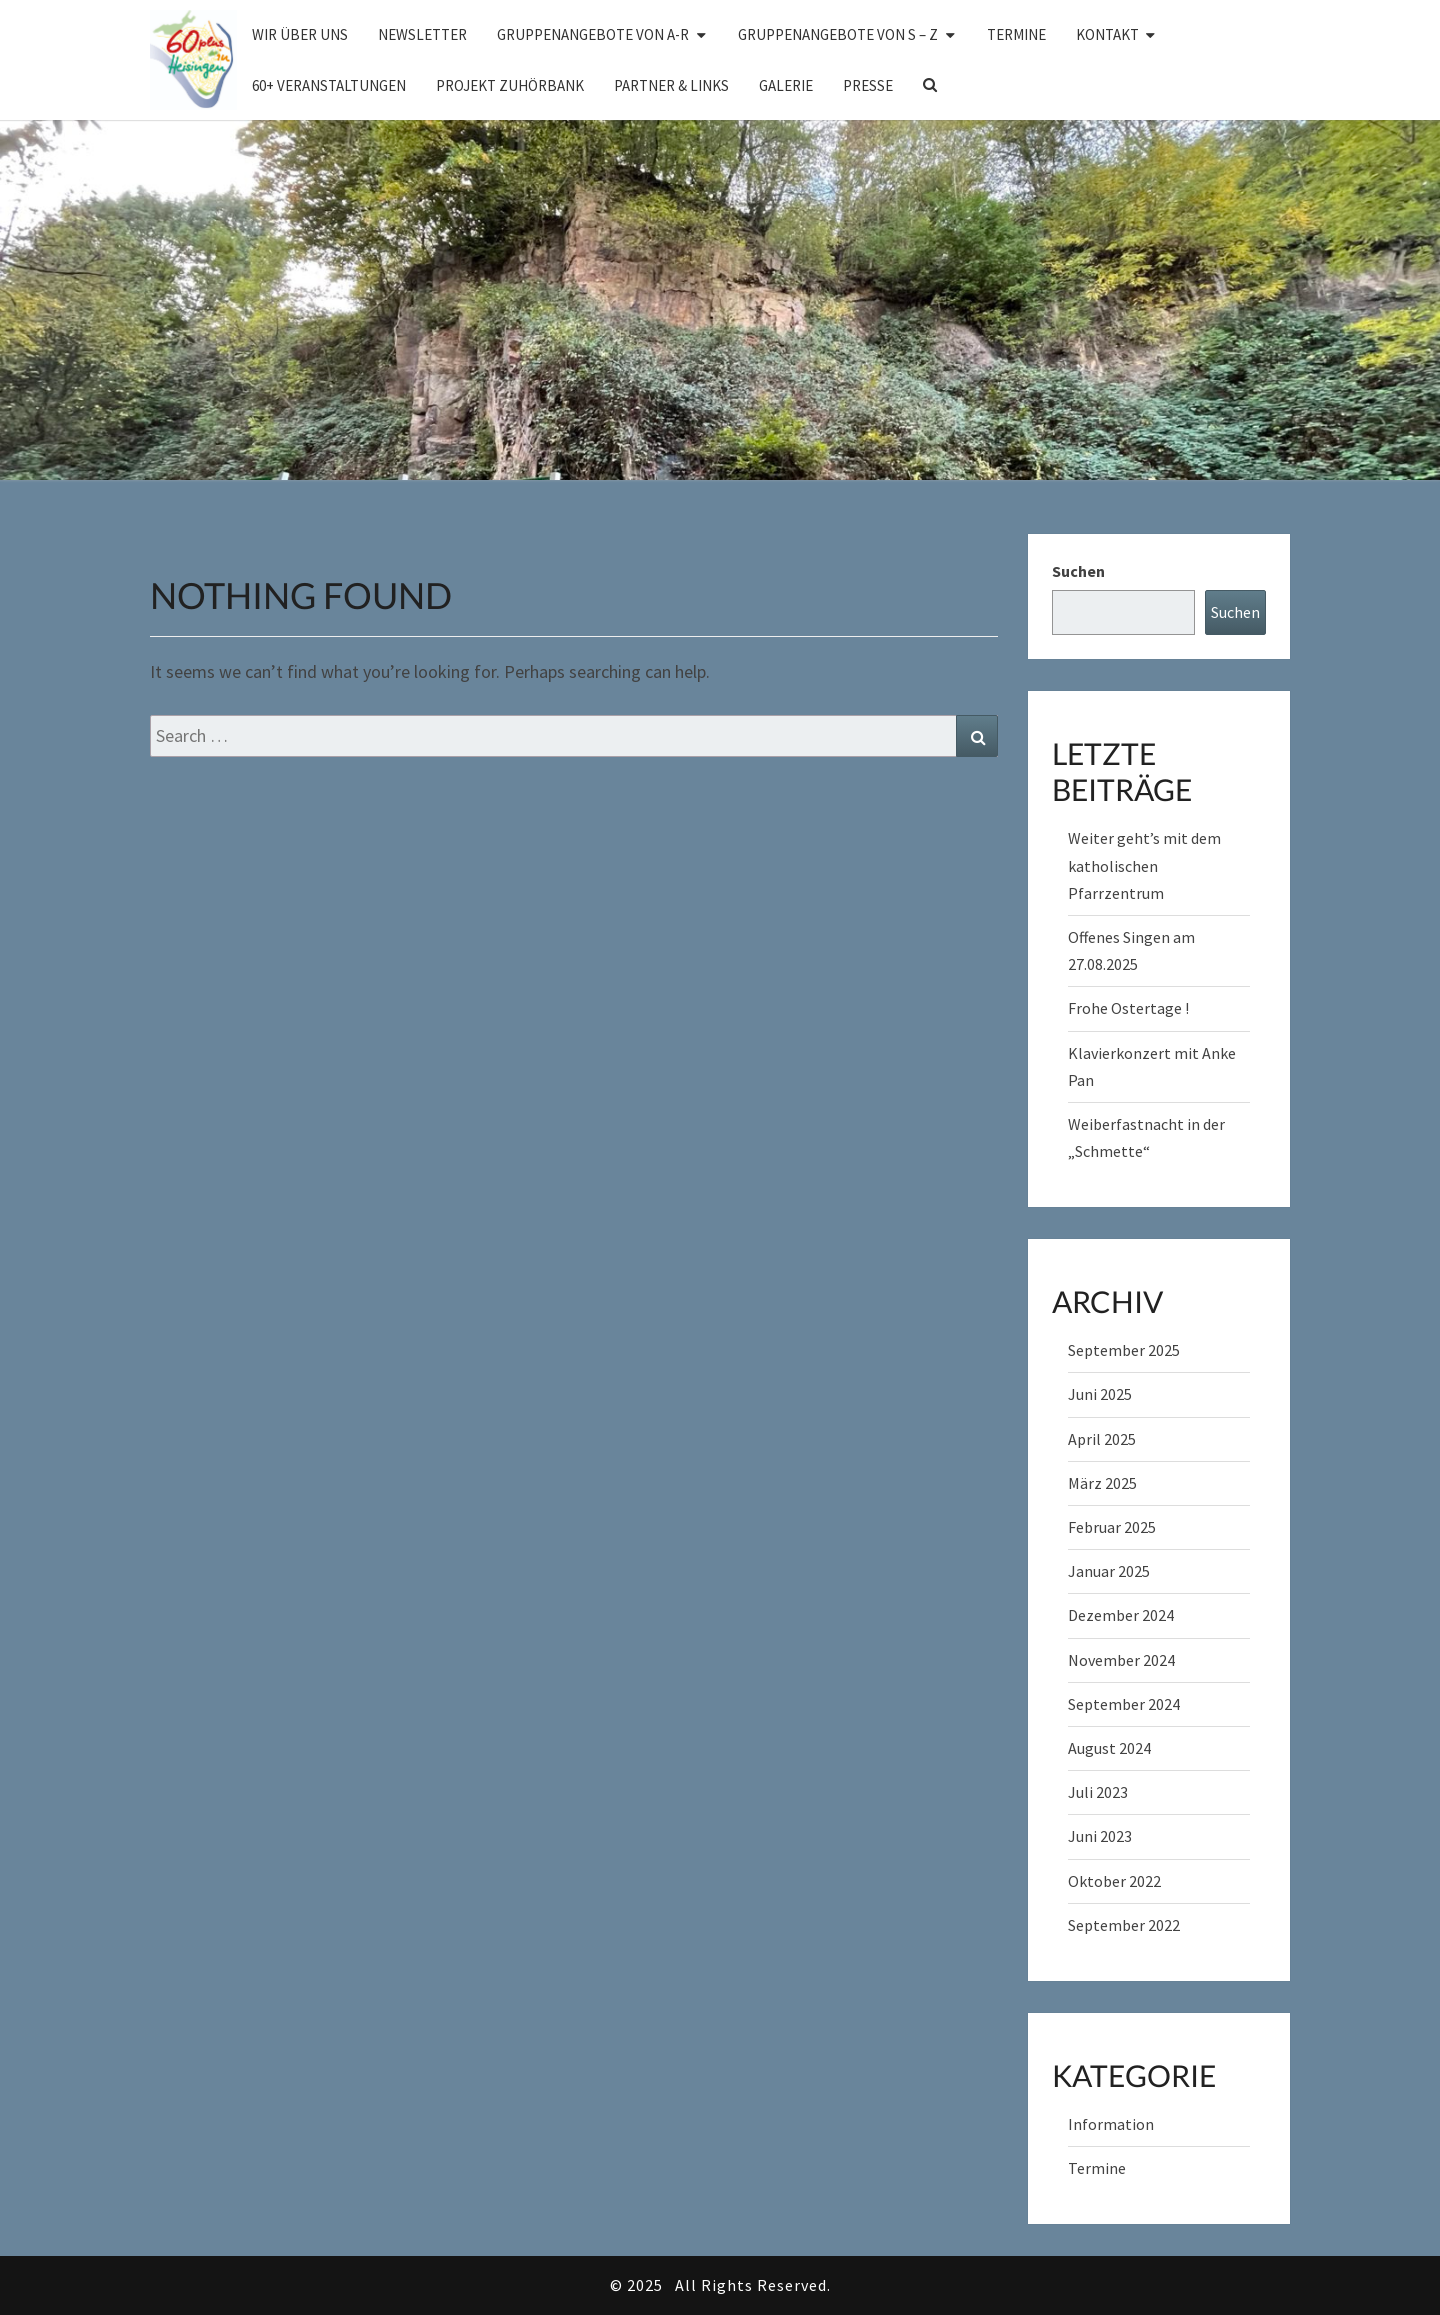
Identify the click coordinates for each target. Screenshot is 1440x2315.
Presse (868, 85)
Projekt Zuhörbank (510, 85)
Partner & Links (671, 85)
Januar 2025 (1109, 1571)
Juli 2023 (1098, 1792)
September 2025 (1124, 1350)
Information (1111, 2124)
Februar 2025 (1112, 1527)
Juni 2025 (1100, 1394)
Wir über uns (300, 34)
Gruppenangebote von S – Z (838, 34)
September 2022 (1124, 1925)
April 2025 (1102, 1439)
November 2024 (1121, 1660)
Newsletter (422, 34)
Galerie (786, 85)
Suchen (1078, 571)
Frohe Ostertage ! (1128, 1008)
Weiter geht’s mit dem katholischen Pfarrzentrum (1144, 865)
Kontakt (1107, 34)
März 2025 (1102, 1483)
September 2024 (1124, 1704)
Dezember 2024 (1121, 1615)
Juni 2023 (1100, 1836)
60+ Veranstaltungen (329, 85)
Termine (1016, 34)
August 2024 (1109, 1748)
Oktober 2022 (1114, 1881)
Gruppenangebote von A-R (593, 34)
